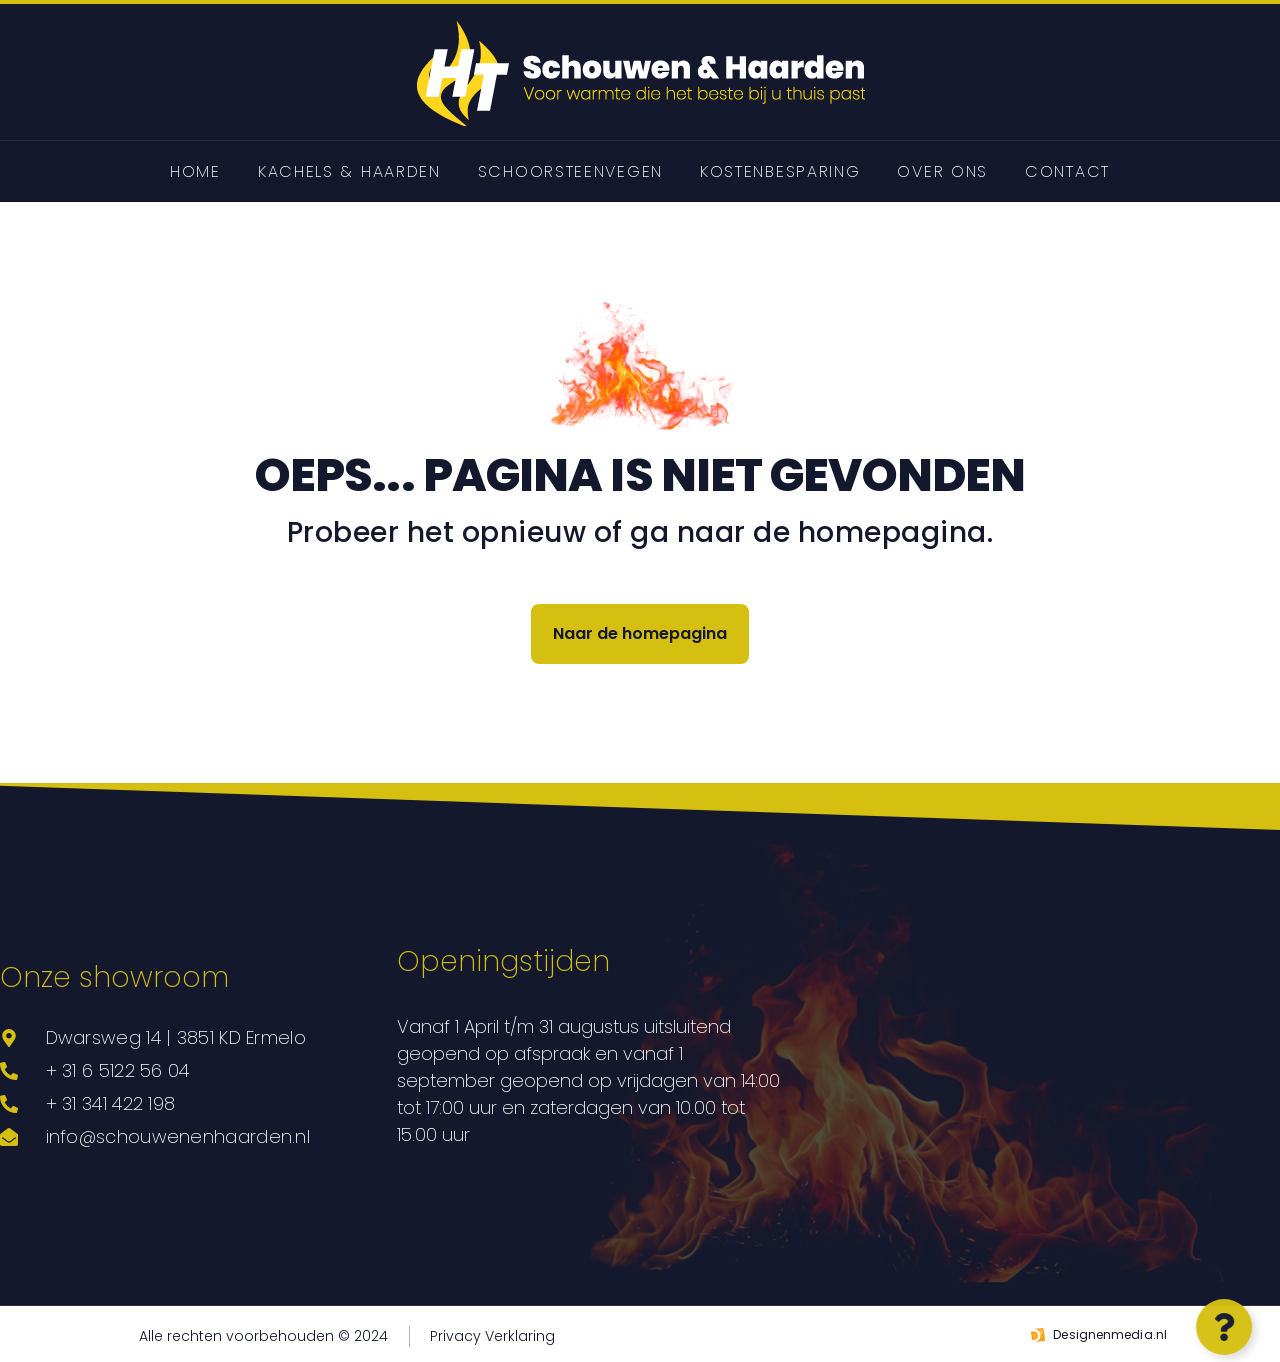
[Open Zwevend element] (1221, 1327)
